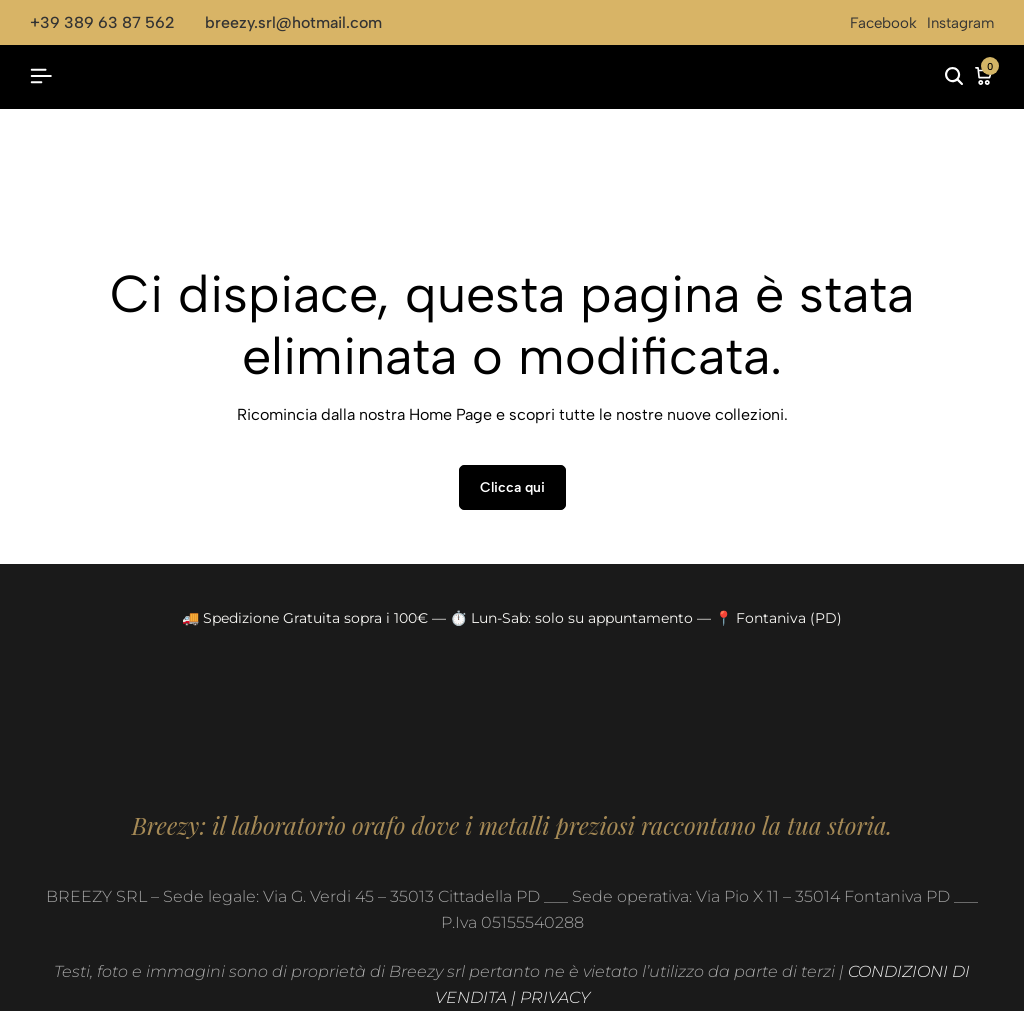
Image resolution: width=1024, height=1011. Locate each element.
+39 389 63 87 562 (102, 22)
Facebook (883, 23)
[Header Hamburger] (41, 76)
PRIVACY (555, 997)
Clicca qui (512, 487)
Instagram (960, 23)
